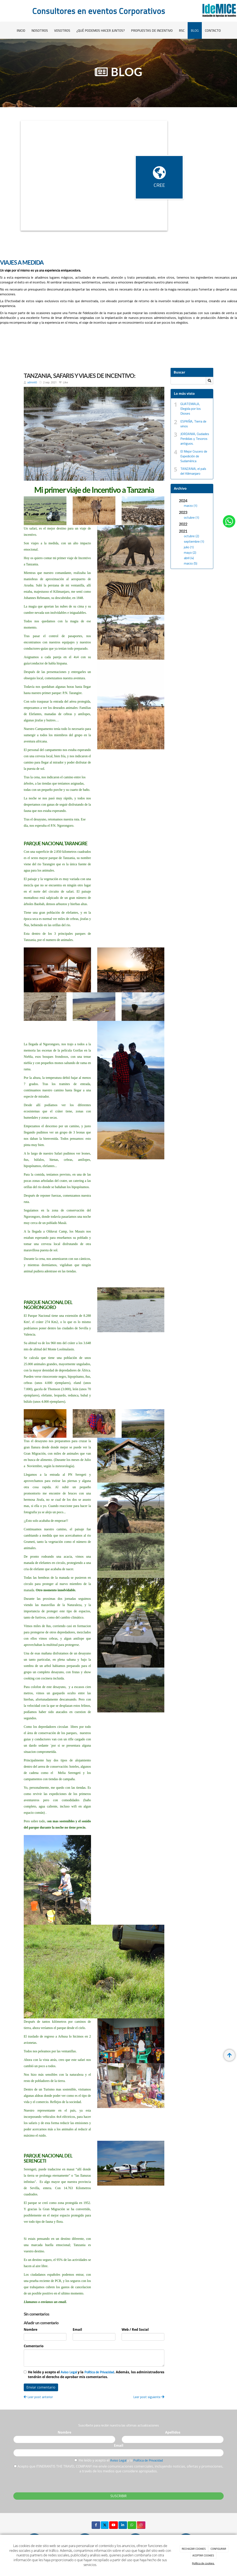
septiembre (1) (194, 541)
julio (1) (189, 547)
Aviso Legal (69, 2372)
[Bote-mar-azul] (94, 176)
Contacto (213, 30)
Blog (195, 30)
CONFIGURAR (218, 2548)
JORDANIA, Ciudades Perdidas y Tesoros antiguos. (194, 438)
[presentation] (45, 2482)
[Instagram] (141, 2525)
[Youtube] (113, 2525)
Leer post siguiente (148, 2397)
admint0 (32, 382)
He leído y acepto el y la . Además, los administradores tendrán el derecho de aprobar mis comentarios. (96, 2374)
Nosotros (39, 30)
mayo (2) (190, 552)
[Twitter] (105, 2525)
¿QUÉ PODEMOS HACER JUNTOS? (100, 30)
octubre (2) (191, 536)
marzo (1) (190, 505)
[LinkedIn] (122, 2525)
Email (77, 2329)
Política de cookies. (203, 2563)
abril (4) (189, 558)
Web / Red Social (135, 2329)
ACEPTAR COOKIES (203, 2555)
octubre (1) (191, 517)
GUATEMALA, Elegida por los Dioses (190, 408)
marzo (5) (190, 563)
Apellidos (172, 2432)
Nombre (30, 2329)
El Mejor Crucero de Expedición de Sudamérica (193, 456)
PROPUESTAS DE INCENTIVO (152, 30)
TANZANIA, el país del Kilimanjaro (193, 471)
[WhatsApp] (132, 2525)
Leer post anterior (38, 2397)
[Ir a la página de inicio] (3, 30)
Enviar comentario (40, 2387)
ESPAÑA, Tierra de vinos (193, 424)
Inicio (21, 30)
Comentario (34, 2346)
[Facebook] (96, 2525)
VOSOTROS (62, 30)
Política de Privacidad (99, 2372)
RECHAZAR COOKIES (194, 2548)
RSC (182, 30)
